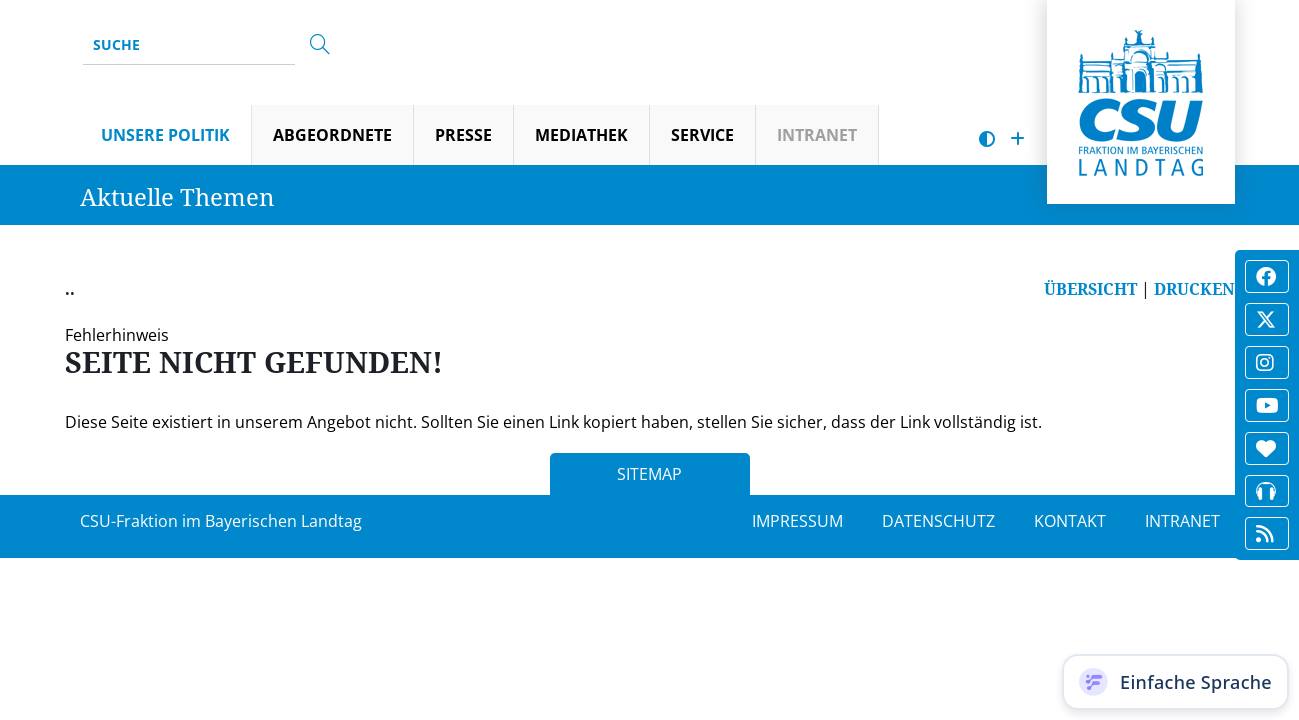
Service (702, 135)
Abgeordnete (332, 135)
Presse (463, 135)
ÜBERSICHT (1090, 289)
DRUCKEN (1194, 289)
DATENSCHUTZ (938, 521)
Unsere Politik (165, 135)
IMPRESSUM (797, 521)
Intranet (817, 135)
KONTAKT (1070, 521)
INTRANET (1182, 521)
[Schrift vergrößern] (1017, 139)
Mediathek (581, 135)
